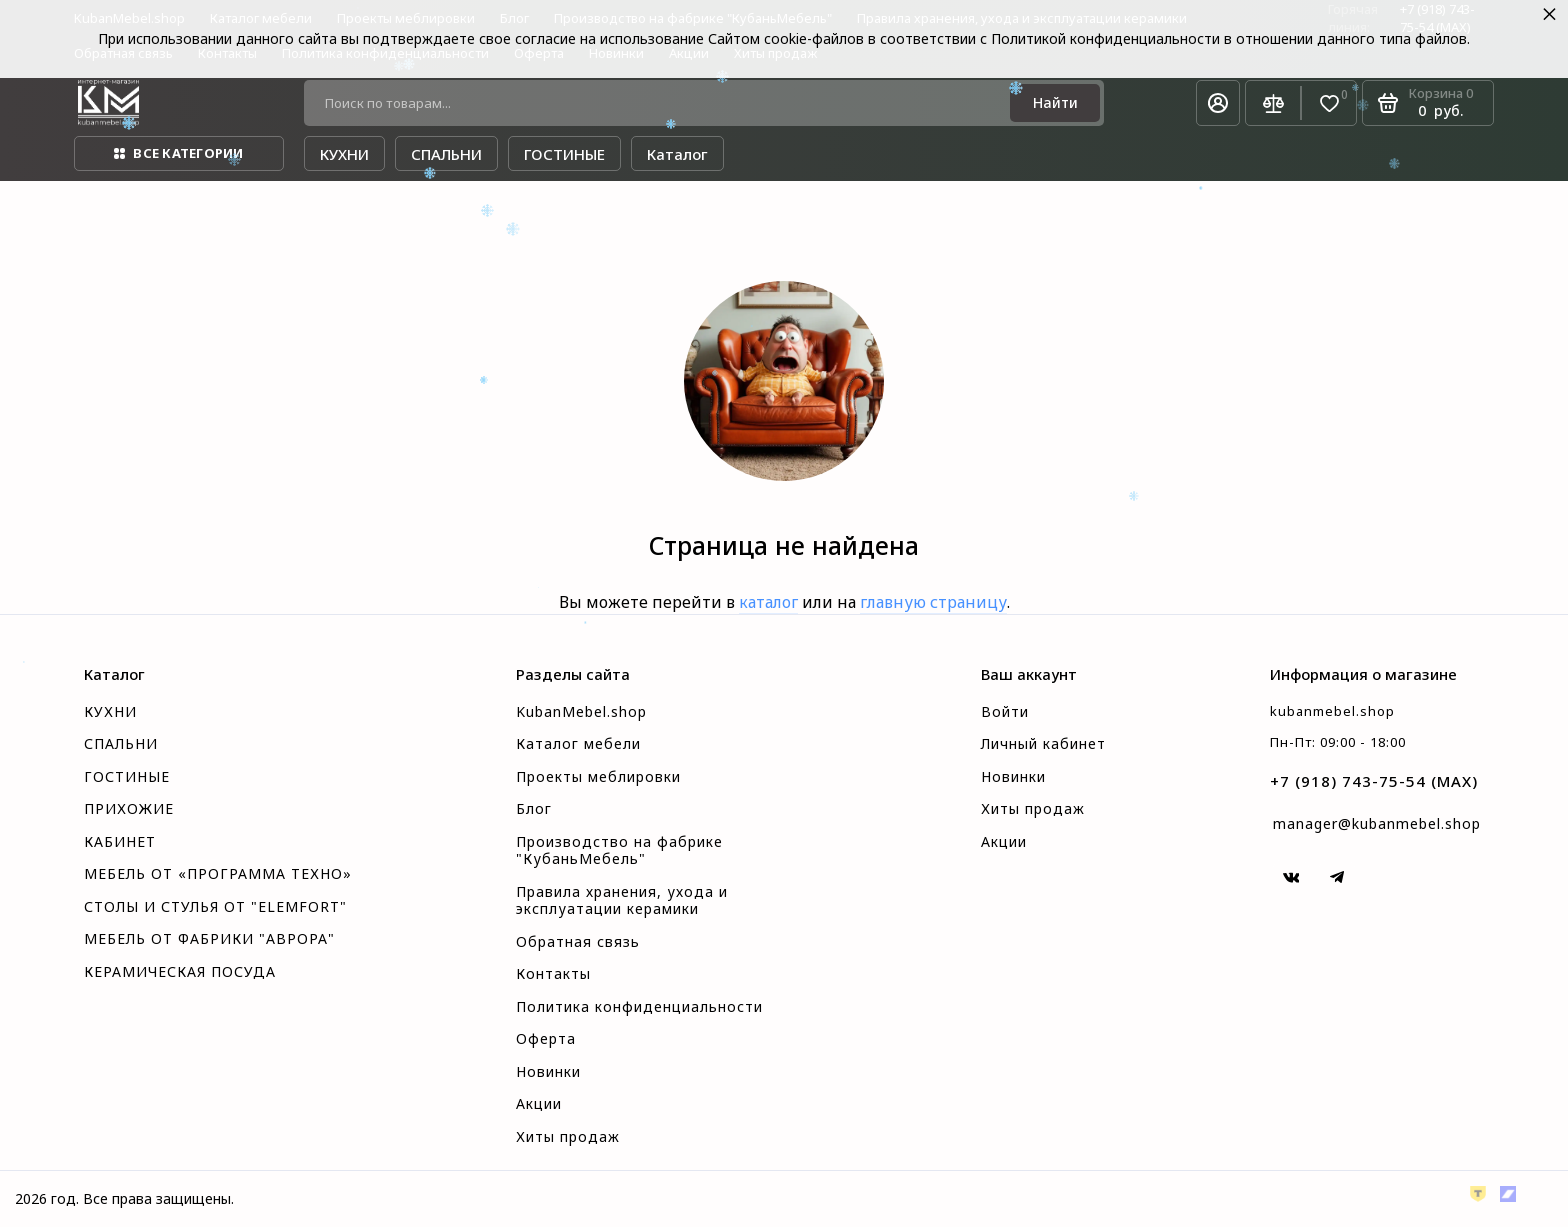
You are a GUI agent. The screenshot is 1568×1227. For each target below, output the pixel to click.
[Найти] (1055, 103)
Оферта (546, 1039)
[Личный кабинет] (1218, 103)
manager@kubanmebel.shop (1377, 823)
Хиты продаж (568, 1137)
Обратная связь (578, 942)
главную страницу (933, 602)
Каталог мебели (578, 744)
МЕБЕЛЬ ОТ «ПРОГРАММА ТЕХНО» (218, 874)
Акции (539, 1104)
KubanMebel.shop (581, 712)
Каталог (677, 154)
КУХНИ (110, 712)
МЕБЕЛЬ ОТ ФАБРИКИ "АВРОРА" (209, 939)
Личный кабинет (1043, 744)
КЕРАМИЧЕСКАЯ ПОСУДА (180, 972)
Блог (534, 809)
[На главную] (108, 103)
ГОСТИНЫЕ (127, 777)
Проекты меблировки (598, 777)
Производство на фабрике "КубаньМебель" (619, 851)
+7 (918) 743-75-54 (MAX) (1374, 781)
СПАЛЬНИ (121, 744)
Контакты (553, 974)
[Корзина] (1428, 103)
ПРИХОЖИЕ (129, 809)
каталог (768, 602)
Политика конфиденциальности (639, 1007)
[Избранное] (1329, 103)
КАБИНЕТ (120, 842)
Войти (1005, 712)
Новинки (548, 1072)
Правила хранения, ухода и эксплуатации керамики (622, 901)
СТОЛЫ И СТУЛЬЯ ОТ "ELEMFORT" (215, 907)
